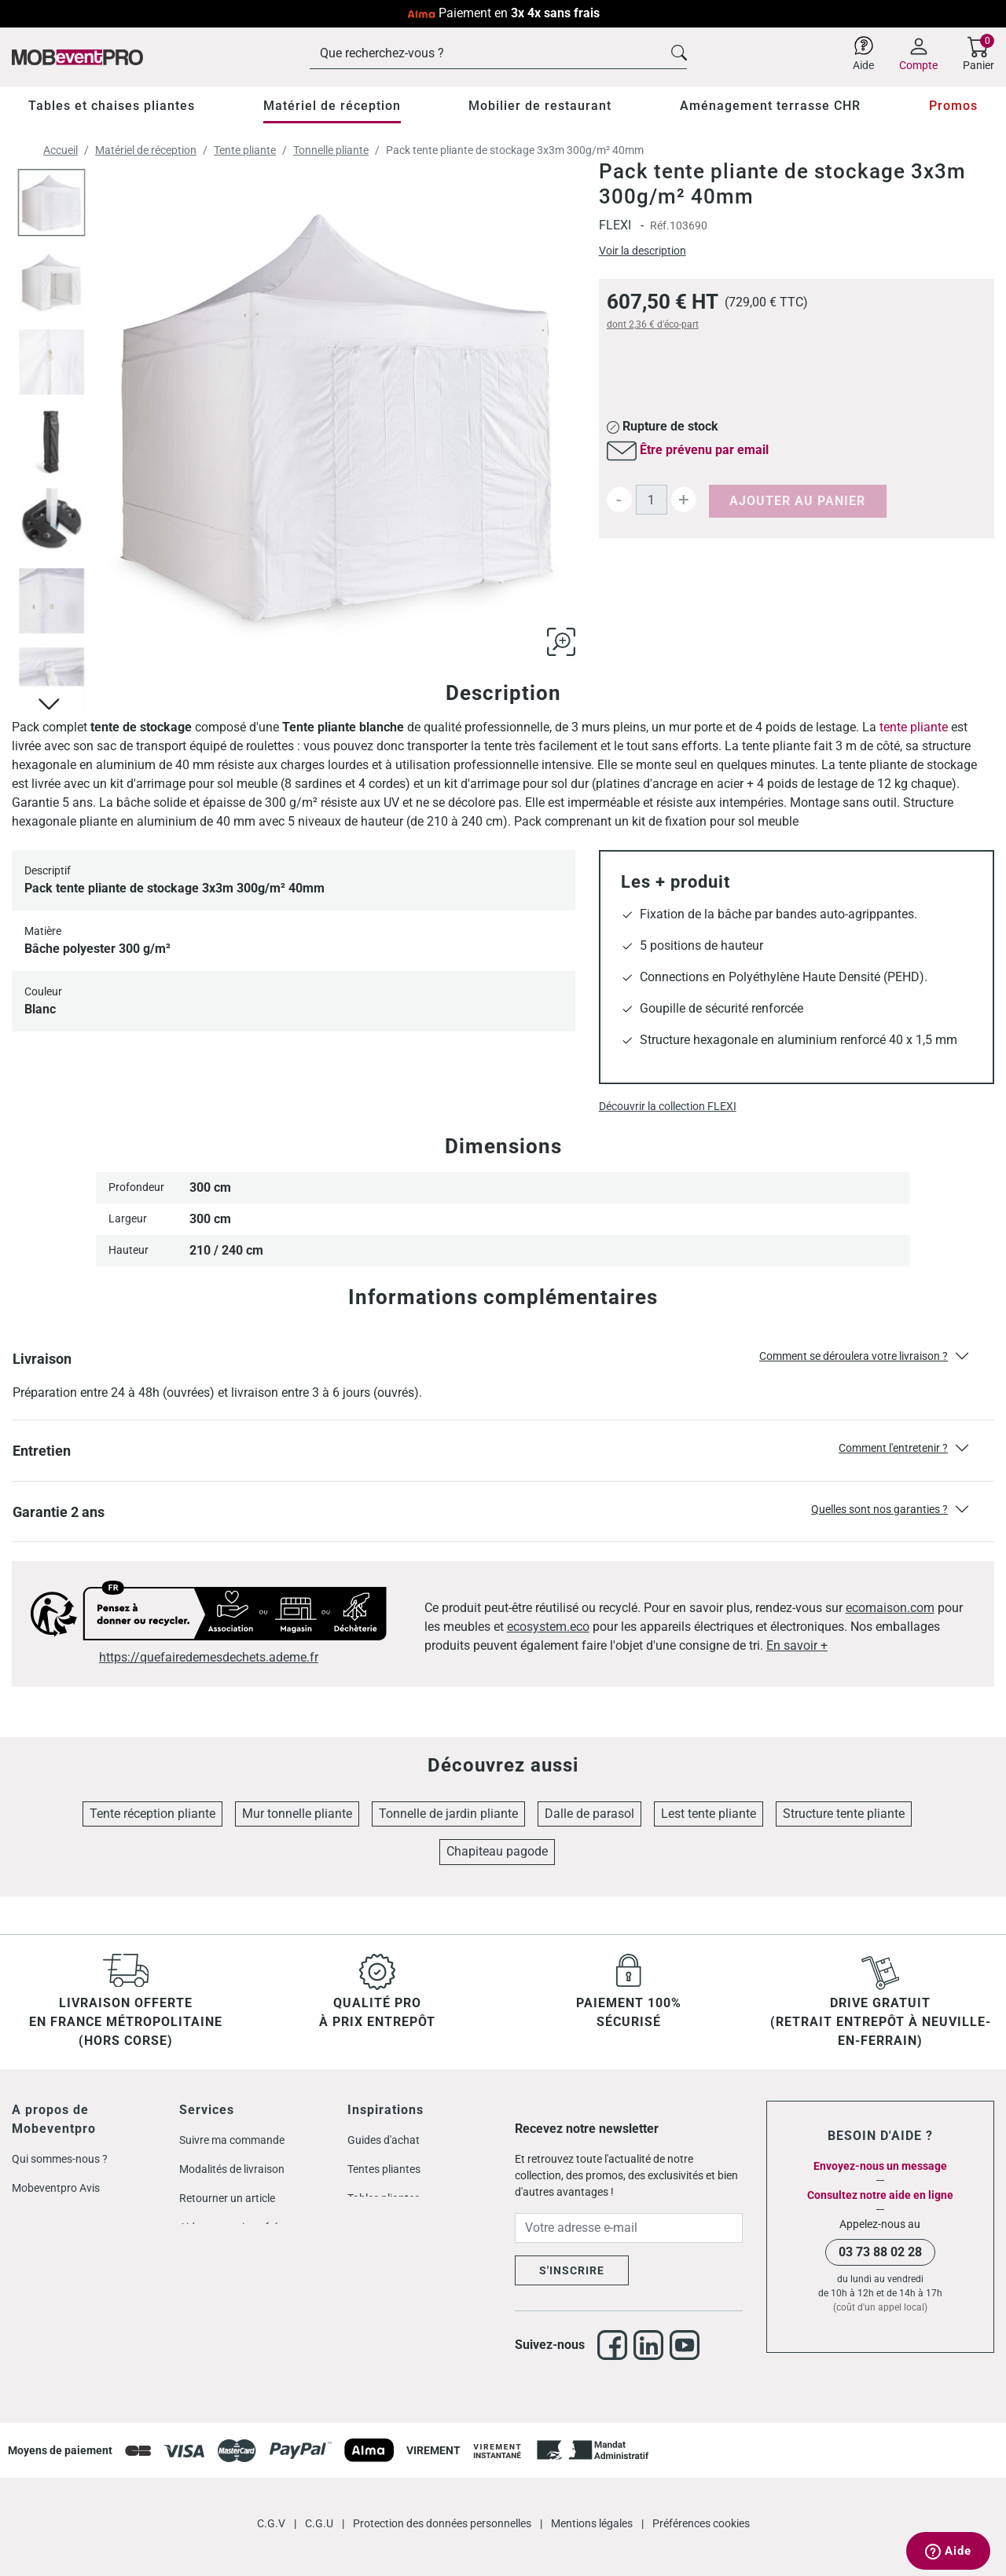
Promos (953, 105)
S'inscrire (571, 2270)
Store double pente (393, 2256)
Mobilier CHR (378, 2227)
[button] (503, 1374)
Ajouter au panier (797, 500)
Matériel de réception (332, 105)
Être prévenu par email (704, 449)
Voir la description (642, 250)
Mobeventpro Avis (56, 2188)
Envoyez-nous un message (880, 2166)
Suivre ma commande (232, 2140)
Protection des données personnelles (443, 2498)
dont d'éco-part (653, 324)
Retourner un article (227, 2198)
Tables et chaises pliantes (111, 105)
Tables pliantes (383, 2198)
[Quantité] (651, 500)
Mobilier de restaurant (539, 105)
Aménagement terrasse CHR (770, 105)
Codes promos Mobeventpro (81, 2246)
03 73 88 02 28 (880, 2251)
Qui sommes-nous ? (60, 2159)
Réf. (660, 225)
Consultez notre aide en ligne (880, 2195)
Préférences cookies (701, 2498)
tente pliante (913, 727)
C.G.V (272, 2498)
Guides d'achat (383, 2140)
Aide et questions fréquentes (248, 2227)
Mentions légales (593, 2498)
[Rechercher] (498, 53)
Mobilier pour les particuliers (247, 2256)
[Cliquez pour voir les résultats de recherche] (679, 51)
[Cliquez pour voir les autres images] (51, 701)
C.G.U (320, 2498)
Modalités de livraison (232, 2169)
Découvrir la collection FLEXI (667, 1106)
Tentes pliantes (383, 2169)
